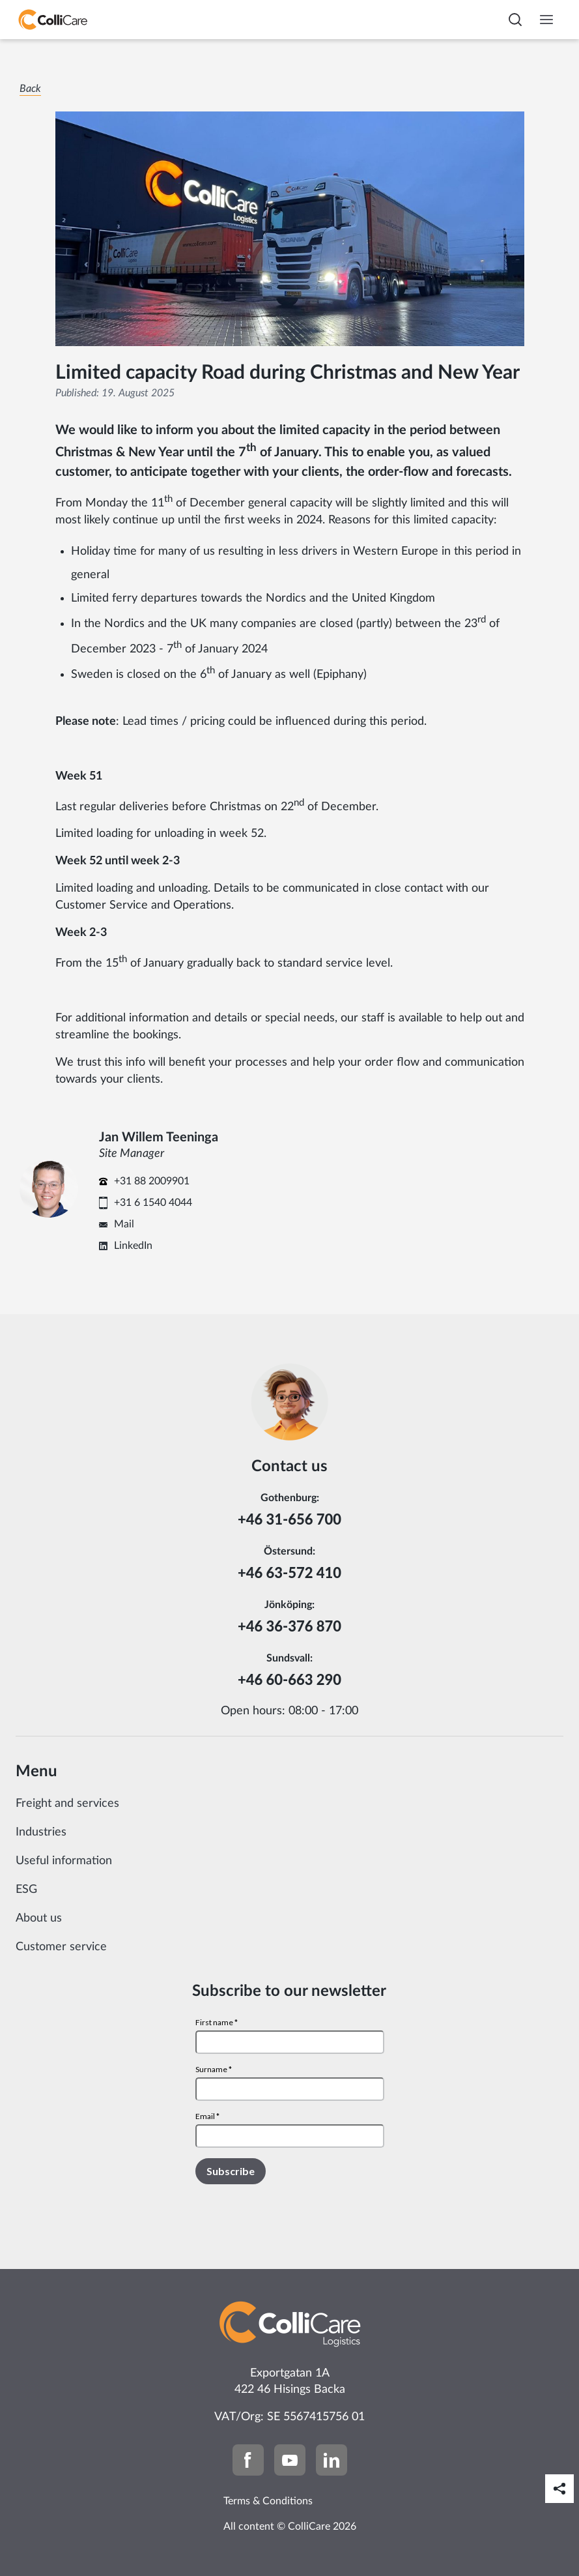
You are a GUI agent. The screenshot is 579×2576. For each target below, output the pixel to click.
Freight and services (67, 1803)
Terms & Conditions (268, 2501)
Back (30, 88)
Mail (124, 1224)
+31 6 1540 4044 (153, 1202)
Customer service (61, 1947)
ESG (26, 1889)
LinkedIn (133, 1245)
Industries (41, 1832)
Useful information (64, 1861)
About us (39, 1918)
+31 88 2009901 (152, 1181)
